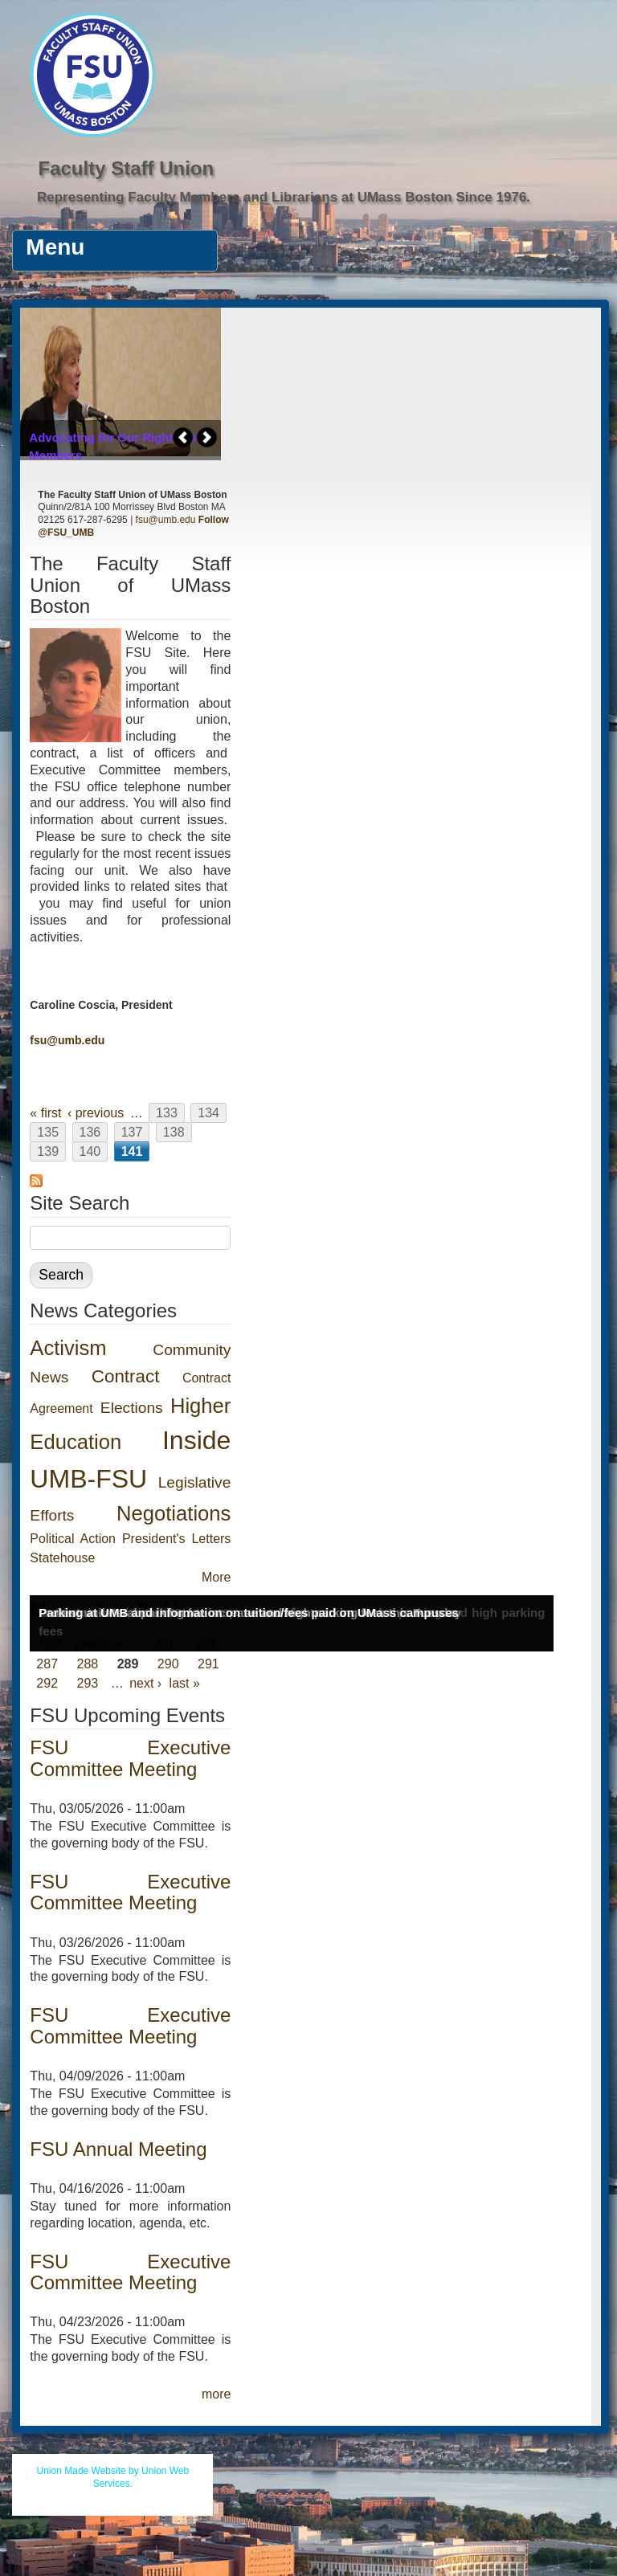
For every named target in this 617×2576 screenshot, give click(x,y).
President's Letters (176, 1538)
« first (45, 1113)
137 (132, 1132)
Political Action (73, 1538)
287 (47, 1664)
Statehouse (62, 1558)
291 (208, 1664)
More (216, 1577)
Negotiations (173, 1513)
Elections (131, 1407)
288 (88, 1664)
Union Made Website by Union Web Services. (113, 2477)
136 (90, 1132)
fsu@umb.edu (166, 519)
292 (47, 1683)
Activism (68, 1348)
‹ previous (95, 1113)
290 (168, 1664)
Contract (126, 1376)
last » (185, 1683)
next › (145, 1683)
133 (167, 1113)
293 (88, 1683)
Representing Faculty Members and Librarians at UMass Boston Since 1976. (283, 197)
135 (48, 1132)
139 (48, 1151)
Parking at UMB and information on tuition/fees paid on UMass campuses (249, 1612)
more (216, 2394)
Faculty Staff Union (126, 168)
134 (208, 1113)
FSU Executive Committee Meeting (130, 1758)
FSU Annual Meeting (118, 2149)
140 (90, 1151)
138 (174, 1132)
